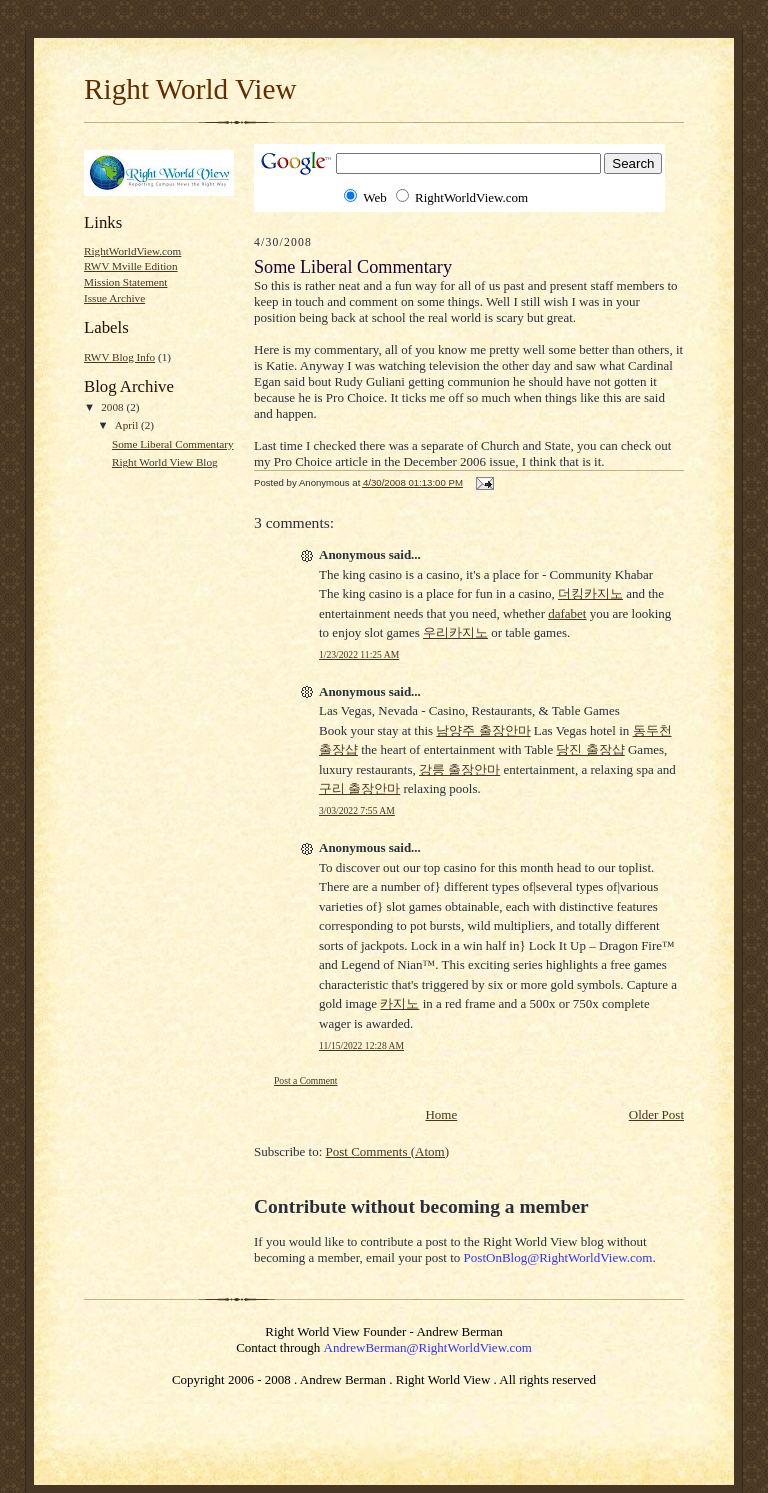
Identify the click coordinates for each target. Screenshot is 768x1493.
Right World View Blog (165, 462)
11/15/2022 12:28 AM (361, 1045)
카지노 (399, 1003)
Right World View (190, 89)
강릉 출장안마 (459, 769)
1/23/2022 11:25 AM (359, 654)
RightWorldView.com (132, 251)
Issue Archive (114, 298)
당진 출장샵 (590, 749)
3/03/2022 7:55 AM (357, 810)
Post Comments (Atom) (388, 1151)
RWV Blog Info (119, 357)
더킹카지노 (590, 593)
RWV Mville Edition (131, 266)
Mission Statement (125, 282)
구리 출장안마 (359, 788)
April (128, 425)
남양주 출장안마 (483, 730)
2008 (113, 407)
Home (441, 1114)
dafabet (567, 613)
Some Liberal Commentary (173, 444)
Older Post (656, 1114)
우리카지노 (455, 632)
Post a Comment (306, 1080)
